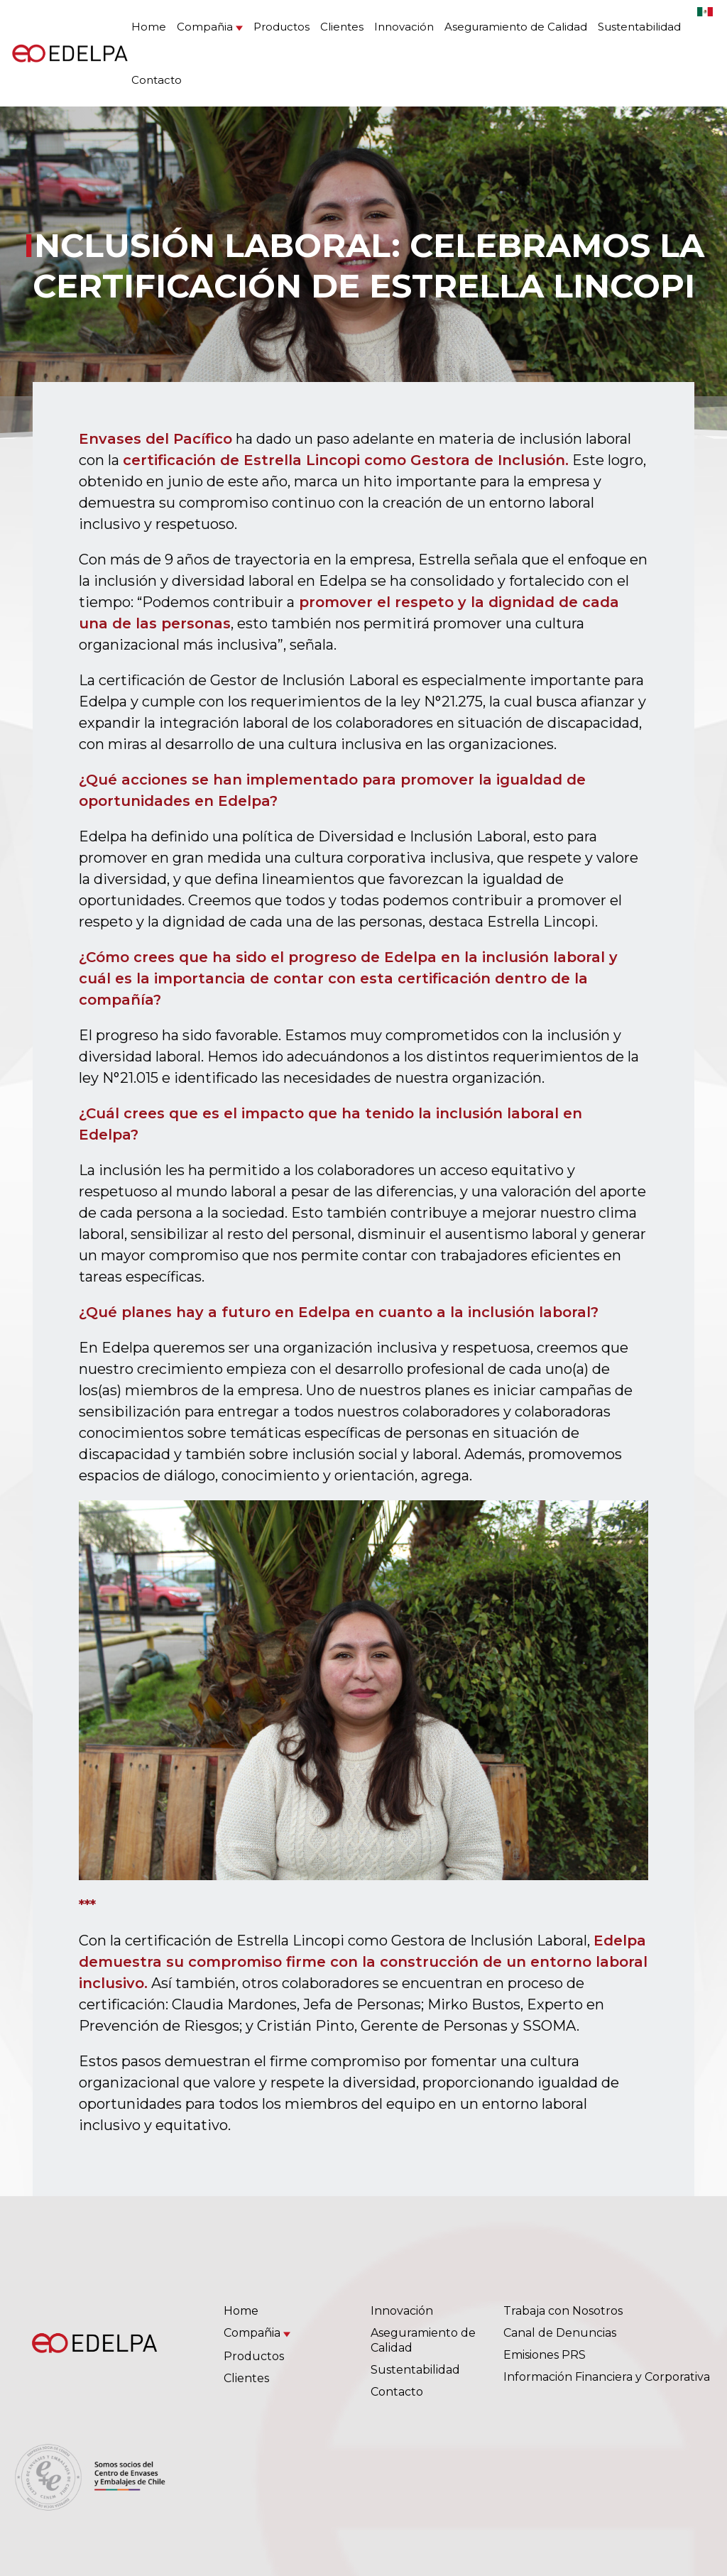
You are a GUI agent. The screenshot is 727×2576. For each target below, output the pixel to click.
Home (148, 26)
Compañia (205, 26)
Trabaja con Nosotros (563, 2311)
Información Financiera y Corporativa (606, 2377)
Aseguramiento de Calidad (515, 26)
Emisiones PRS (544, 2355)
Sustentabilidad (639, 26)
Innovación (404, 26)
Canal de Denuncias (559, 2333)
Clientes (342, 26)
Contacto (156, 80)
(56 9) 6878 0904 (482, 2477)
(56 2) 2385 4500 (381, 2477)
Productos (281, 26)
